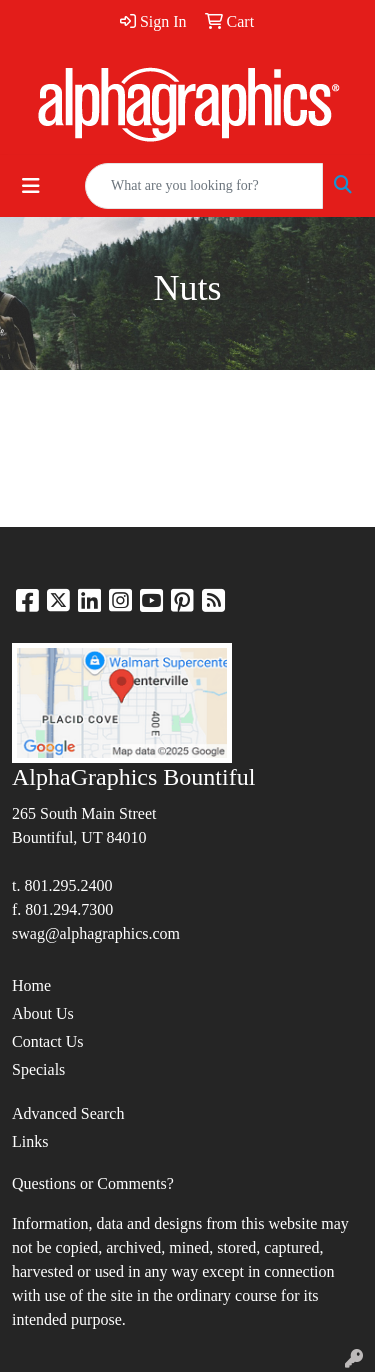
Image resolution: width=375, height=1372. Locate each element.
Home (31, 985)
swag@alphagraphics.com (96, 933)
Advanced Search (68, 1113)
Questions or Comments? (93, 1183)
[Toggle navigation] (31, 186)
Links (30, 1141)
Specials (38, 1069)
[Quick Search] (204, 186)
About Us (43, 1013)
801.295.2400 (68, 885)
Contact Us (48, 1041)
